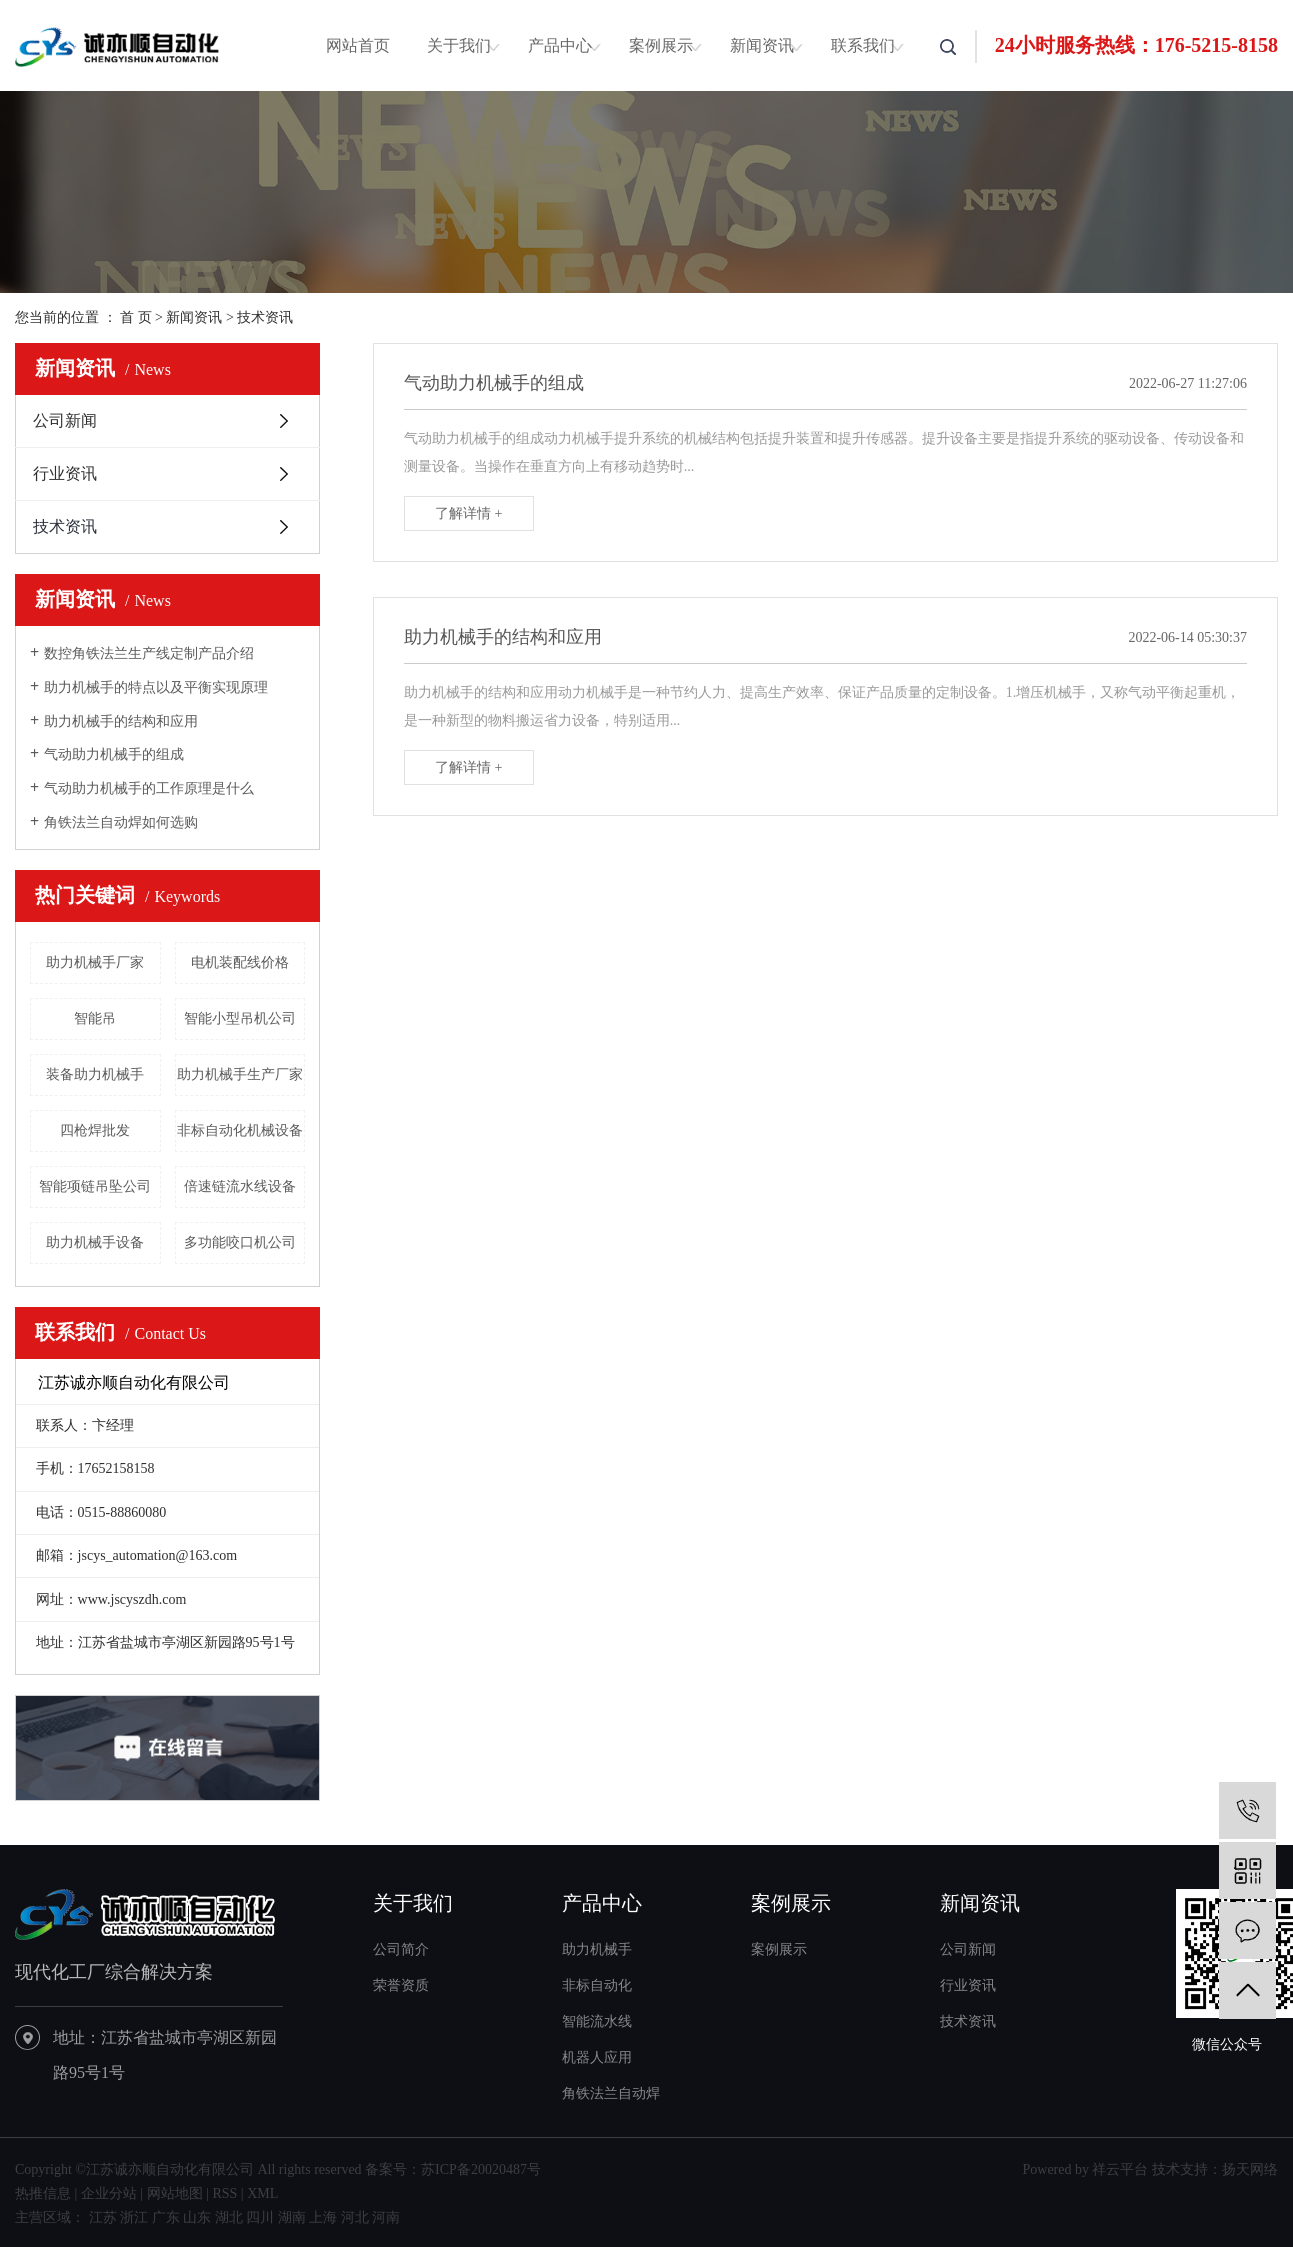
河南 (386, 2217)
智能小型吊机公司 (240, 1018)
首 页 (136, 317)
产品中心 (560, 45)
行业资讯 (65, 473)
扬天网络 (1250, 2169)
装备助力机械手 (95, 1074)
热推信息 (43, 2193)
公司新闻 (65, 420)
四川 (260, 2217)
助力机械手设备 (95, 1242)
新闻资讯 (762, 45)
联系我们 (863, 45)
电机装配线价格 (240, 962)
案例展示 (661, 45)
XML (262, 2193)
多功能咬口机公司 (240, 1242)
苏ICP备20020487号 (481, 2169)
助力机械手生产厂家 (240, 1074)
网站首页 (358, 45)
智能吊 (95, 1018)
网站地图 (175, 2193)
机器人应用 (597, 2057)
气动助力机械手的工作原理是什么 (149, 788)
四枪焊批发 (95, 1130)
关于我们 (459, 45)
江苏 (103, 2217)
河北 (355, 2217)
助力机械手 (597, 1949)
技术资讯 (265, 317)
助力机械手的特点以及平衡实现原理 (156, 687)
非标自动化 (597, 1985)
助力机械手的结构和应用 (121, 721)
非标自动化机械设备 (240, 1130)
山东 (197, 2217)
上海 (323, 2217)
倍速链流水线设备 (240, 1186)
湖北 (229, 2217)
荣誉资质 (401, 1985)
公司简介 (401, 1949)
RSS (224, 2193)
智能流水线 (597, 2021)
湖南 (292, 2217)
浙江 (134, 2217)
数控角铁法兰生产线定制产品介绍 (149, 653)
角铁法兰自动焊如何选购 (121, 822)
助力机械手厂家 (95, 962)
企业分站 (109, 2193)
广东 (166, 2217)
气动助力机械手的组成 (114, 754)
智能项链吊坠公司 (95, 1186)
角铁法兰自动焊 (611, 2093)
